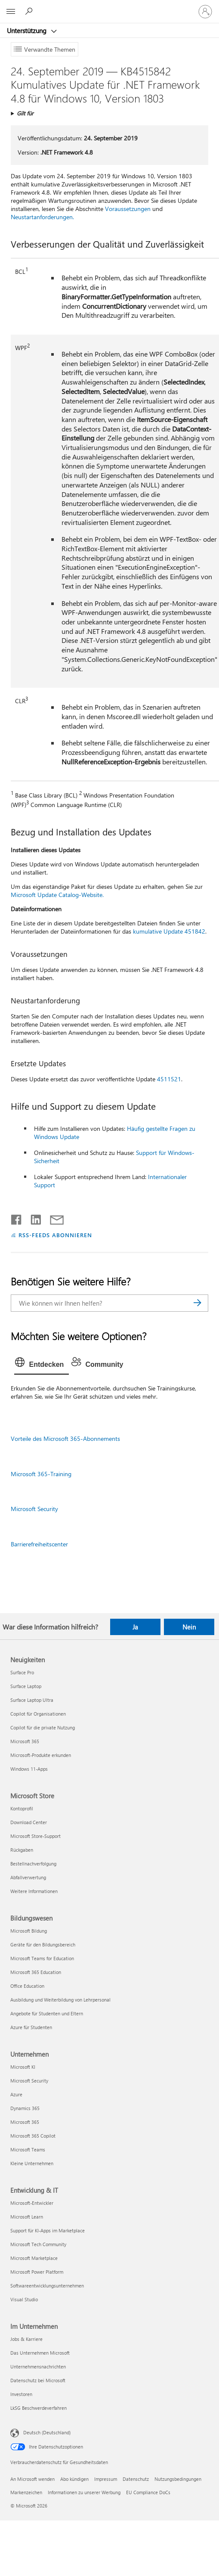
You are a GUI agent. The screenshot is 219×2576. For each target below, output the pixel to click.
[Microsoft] (109, 6)
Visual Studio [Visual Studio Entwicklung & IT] (24, 2299)
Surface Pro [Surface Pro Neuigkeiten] (22, 1672)
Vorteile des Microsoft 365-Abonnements (65, 1438)
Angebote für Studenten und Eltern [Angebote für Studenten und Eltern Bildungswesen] (46, 2013)
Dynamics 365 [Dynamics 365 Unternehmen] (25, 2108)
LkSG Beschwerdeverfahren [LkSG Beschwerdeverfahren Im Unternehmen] (38, 2408)
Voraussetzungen (128, 209)
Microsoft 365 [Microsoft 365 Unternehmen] (24, 2122)
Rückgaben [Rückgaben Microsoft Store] (21, 1850)
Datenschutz (136, 2479)
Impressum (105, 2479)
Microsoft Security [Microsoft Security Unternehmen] (29, 2080)
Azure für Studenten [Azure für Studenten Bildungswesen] (31, 2027)
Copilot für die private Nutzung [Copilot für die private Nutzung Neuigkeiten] (42, 1727)
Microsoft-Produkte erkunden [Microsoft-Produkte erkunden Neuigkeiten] (40, 1755)
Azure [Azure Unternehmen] (16, 2094)
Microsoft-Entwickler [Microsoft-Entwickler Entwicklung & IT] (31, 2203)
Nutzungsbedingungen (177, 2479)
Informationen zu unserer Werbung (84, 2492)
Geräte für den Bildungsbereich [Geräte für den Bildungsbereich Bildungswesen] (42, 1944)
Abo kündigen (74, 2479)
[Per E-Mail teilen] (53, 1218)
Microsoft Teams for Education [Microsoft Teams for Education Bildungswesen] (42, 1958)
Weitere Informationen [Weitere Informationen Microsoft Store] (34, 1891)
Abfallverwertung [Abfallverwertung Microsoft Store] (28, 1877)
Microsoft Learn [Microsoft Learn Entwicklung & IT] (26, 2216)
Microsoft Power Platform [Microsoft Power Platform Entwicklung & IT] (36, 2272)
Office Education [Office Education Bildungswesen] (27, 1986)
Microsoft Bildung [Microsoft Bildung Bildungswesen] (28, 1930)
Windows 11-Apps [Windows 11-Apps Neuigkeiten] (29, 1769)
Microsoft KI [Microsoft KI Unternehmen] (22, 2067)
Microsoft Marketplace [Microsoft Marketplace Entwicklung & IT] (34, 2258)
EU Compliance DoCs (148, 2492)
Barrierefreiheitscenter (39, 1544)
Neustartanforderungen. (42, 217)
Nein (189, 1627)
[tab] (41, 1365)
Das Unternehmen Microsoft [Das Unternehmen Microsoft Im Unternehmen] (40, 2352)
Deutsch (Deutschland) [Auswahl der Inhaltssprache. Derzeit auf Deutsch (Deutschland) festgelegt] (47, 2432)
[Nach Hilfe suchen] (30, 11)
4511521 (169, 1079)
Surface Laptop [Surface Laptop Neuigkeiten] (25, 1686)
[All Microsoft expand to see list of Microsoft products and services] (10, 11)
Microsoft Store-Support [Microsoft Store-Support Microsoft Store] (35, 1836)
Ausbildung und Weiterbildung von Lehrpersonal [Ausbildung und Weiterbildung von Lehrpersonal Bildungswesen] (60, 1999)
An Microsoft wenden (32, 2479)
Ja (135, 1627)
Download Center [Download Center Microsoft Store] (28, 1822)
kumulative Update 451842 (169, 931)
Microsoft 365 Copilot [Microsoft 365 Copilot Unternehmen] (33, 2135)
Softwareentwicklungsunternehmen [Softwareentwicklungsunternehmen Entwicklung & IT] (47, 2285)
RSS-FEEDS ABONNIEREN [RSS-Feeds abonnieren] (55, 1234)
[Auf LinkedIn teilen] (32, 1218)
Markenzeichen (26, 2492)
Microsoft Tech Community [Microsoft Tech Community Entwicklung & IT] (38, 2244)
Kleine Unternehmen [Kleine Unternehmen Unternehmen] (31, 2163)
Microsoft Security (34, 1509)
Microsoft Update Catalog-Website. (57, 895)
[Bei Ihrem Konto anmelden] (205, 11)
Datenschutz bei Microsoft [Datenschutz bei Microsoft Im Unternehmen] (37, 2380)
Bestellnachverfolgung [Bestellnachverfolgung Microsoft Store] (33, 1863)
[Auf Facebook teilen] (17, 1218)
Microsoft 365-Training (41, 1474)
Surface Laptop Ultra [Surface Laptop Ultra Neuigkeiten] (31, 1700)
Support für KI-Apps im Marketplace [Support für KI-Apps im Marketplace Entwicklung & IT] (47, 2230)
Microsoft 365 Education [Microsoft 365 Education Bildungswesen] (35, 1972)
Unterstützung (27, 30)
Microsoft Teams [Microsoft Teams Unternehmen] (27, 2149)
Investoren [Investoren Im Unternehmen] (21, 2394)
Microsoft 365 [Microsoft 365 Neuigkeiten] (24, 1741)
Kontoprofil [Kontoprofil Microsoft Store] (21, 1808)
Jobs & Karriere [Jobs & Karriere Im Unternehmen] (26, 2339)
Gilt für (25, 113)
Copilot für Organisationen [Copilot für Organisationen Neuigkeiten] (38, 1713)
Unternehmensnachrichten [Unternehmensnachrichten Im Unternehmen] (38, 2366)
